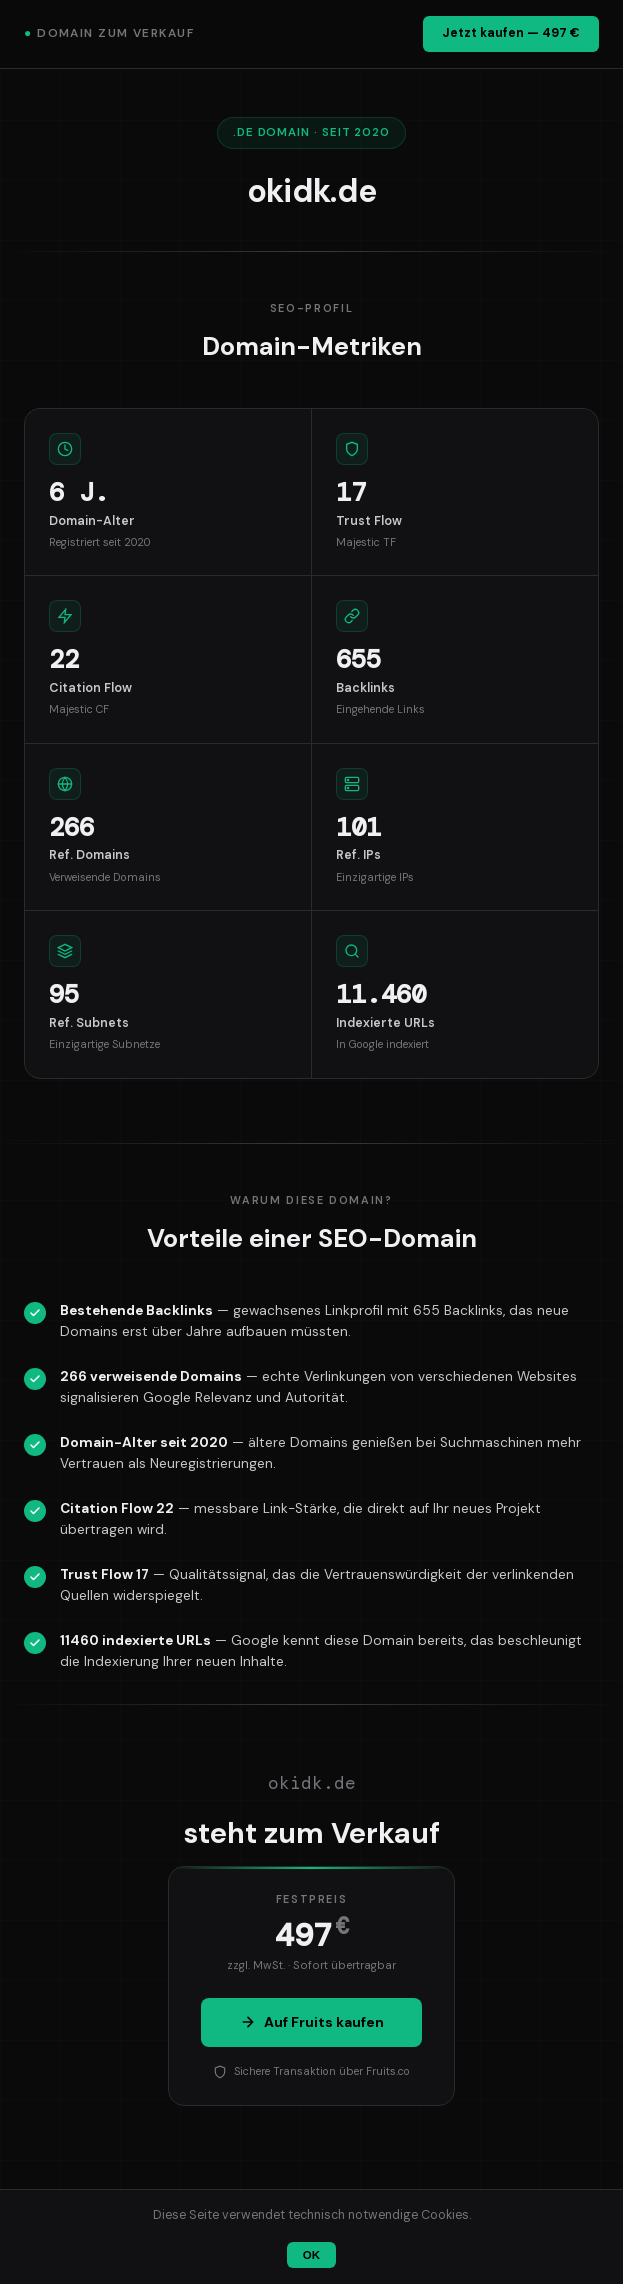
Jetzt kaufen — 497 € (511, 33)
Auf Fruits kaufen (312, 2022)
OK (311, 2255)
